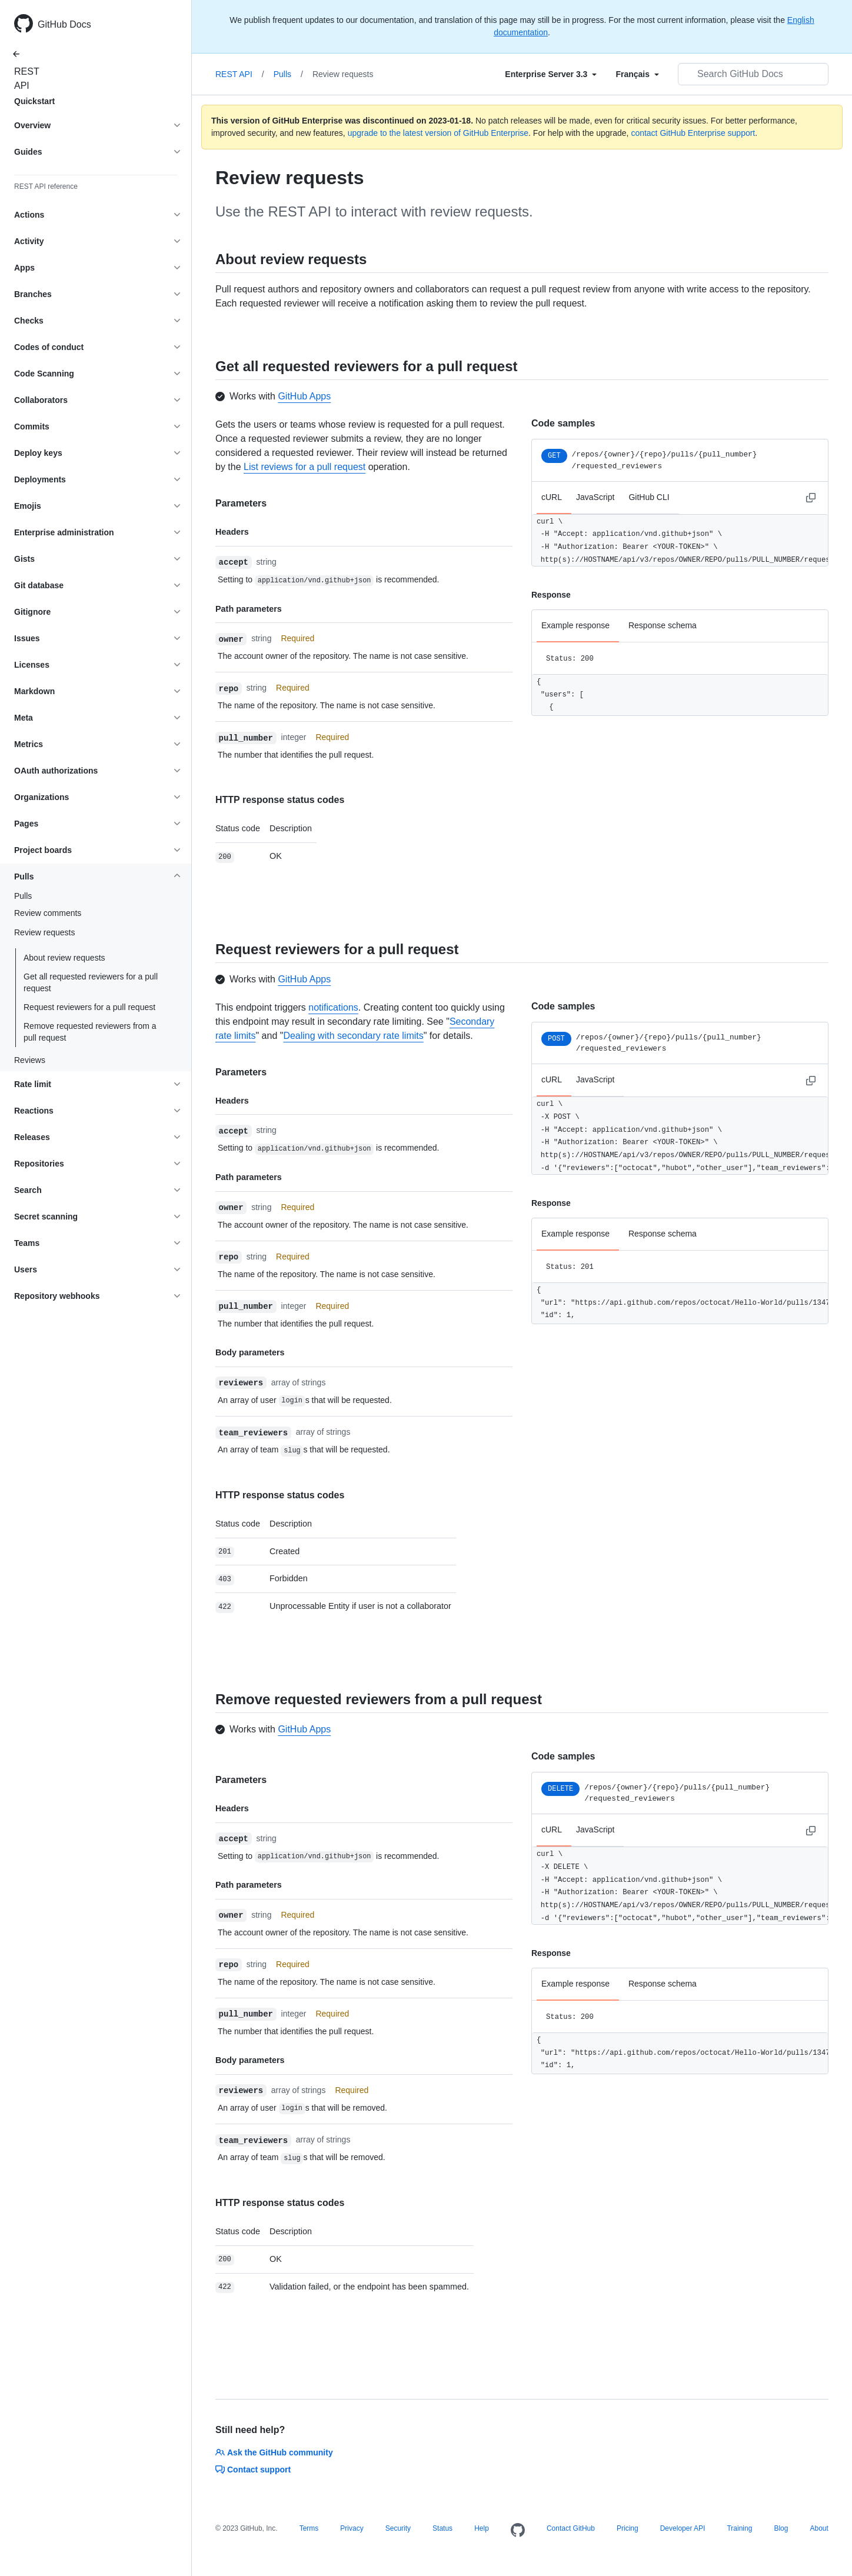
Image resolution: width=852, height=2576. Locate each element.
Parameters (241, 503)
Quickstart (34, 101)
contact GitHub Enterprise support (693, 133)
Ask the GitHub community (274, 2452)
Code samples (563, 423)
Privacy (351, 2528)
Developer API (682, 2528)
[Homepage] (518, 2530)
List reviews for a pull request (304, 467)
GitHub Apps (304, 396)
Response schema (662, 625)
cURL (551, 497)
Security (398, 2528)
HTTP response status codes (279, 800)
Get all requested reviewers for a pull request (91, 982)
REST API (23, 78)
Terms (309, 2528)
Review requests (343, 74)
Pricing (627, 2528)
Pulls (23, 896)
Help (481, 2528)
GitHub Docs (64, 24)
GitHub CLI (648, 497)
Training (739, 2528)
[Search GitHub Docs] (753, 74)
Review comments (47, 913)
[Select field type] (550, 74)
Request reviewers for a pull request (89, 1007)
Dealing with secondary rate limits (353, 1036)
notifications (333, 1007)
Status (442, 2528)
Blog (781, 2528)
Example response (575, 625)
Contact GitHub (571, 2528)
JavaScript (595, 497)
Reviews (29, 1060)
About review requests (64, 957)
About (819, 2528)
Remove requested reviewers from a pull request (90, 1031)
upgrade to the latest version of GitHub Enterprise (438, 133)
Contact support (253, 2469)
